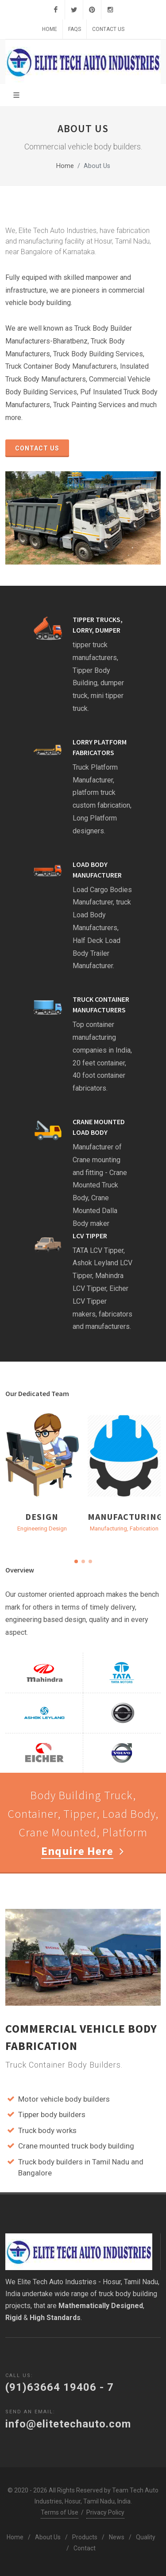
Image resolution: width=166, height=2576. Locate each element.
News (116, 2537)
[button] (76, 1561)
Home (49, 29)
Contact (84, 2548)
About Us (48, 2537)
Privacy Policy (105, 2512)
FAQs (74, 29)
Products (84, 2537)
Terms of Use (59, 2512)
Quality (145, 2537)
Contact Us (108, 29)
